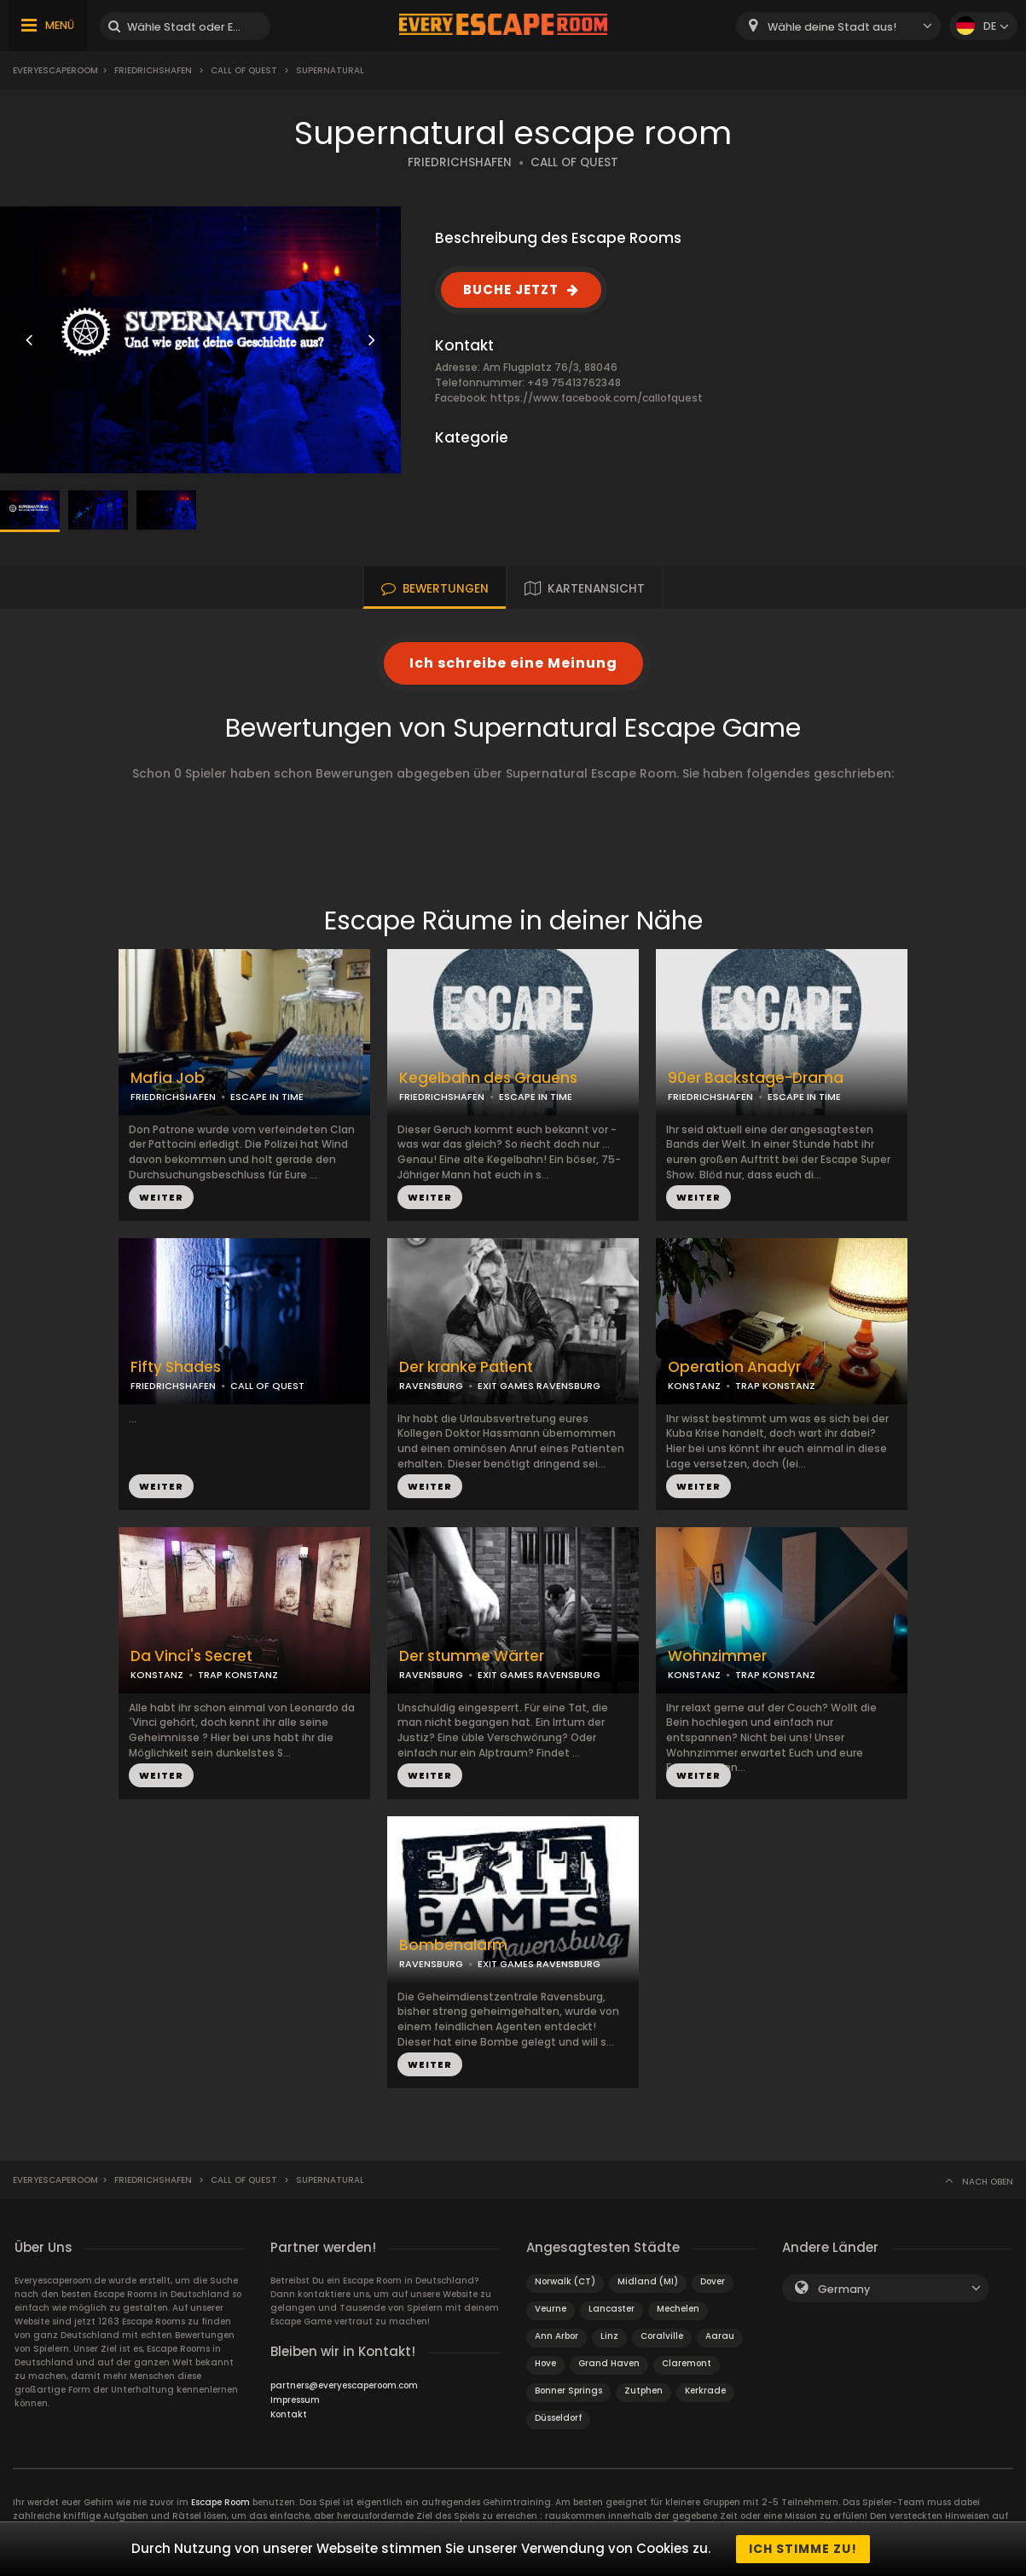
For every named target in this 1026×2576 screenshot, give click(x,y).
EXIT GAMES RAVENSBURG (539, 1385)
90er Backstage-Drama (755, 1078)
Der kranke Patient (466, 1367)
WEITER (161, 1197)
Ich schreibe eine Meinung (513, 663)
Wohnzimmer (717, 1656)
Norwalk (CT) (565, 2281)
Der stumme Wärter (471, 1656)
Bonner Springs (568, 2390)
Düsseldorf (558, 2417)
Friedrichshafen (153, 70)
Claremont (686, 2363)
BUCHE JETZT (511, 289)
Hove (545, 2363)
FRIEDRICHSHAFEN (460, 162)
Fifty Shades (175, 1367)
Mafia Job (167, 1078)
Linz (609, 2336)
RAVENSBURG (431, 1385)
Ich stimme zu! (803, 2548)
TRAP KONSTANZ (775, 1385)
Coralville (662, 2336)
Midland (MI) (647, 2281)
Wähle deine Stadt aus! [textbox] (832, 27)
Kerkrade (705, 2390)
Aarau (719, 2336)
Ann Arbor (556, 2336)
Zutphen (643, 2390)
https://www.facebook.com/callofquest (596, 398)
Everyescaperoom (55, 70)
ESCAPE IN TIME (267, 1096)
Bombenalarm (453, 1945)
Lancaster (611, 2308)
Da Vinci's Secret (191, 1656)
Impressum (295, 2400)
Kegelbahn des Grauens (488, 1078)
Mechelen (678, 2308)
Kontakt (288, 2414)
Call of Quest (244, 70)
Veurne (550, 2308)
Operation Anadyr (734, 1367)
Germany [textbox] (844, 2289)
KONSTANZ (694, 1385)
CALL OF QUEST (574, 162)
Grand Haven (609, 2363)
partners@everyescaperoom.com (344, 2385)
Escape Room (220, 2502)
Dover (712, 2281)
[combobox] (838, 26)
